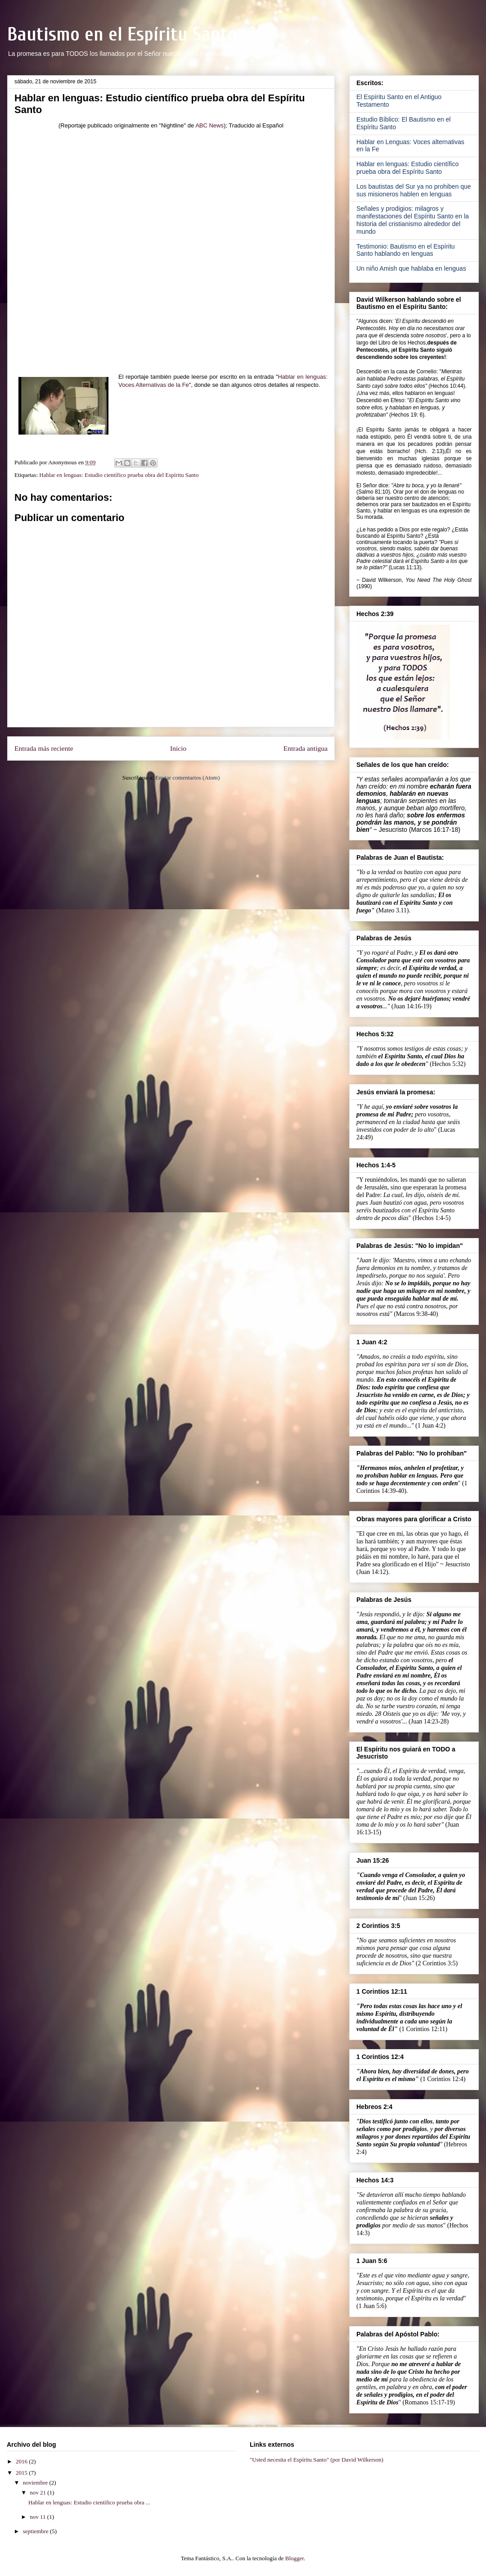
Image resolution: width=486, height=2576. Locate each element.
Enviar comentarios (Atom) (187, 777)
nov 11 (38, 2516)
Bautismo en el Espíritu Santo (122, 34)
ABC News (209, 125)
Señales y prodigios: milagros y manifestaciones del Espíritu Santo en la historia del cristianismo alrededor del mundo (412, 220)
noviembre (36, 2482)
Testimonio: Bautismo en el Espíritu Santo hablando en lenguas (405, 250)
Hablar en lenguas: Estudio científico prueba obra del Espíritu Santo (118, 475)
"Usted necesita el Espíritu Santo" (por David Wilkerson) (316, 2459)
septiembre (36, 2531)
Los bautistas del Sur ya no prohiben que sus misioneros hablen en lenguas (413, 190)
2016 (22, 2461)
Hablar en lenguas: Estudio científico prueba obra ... (89, 2502)
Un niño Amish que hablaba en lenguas (411, 268)
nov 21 (38, 2492)
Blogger (294, 2558)
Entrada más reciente (43, 748)
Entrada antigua (306, 748)
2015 (22, 2472)
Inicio (178, 748)
